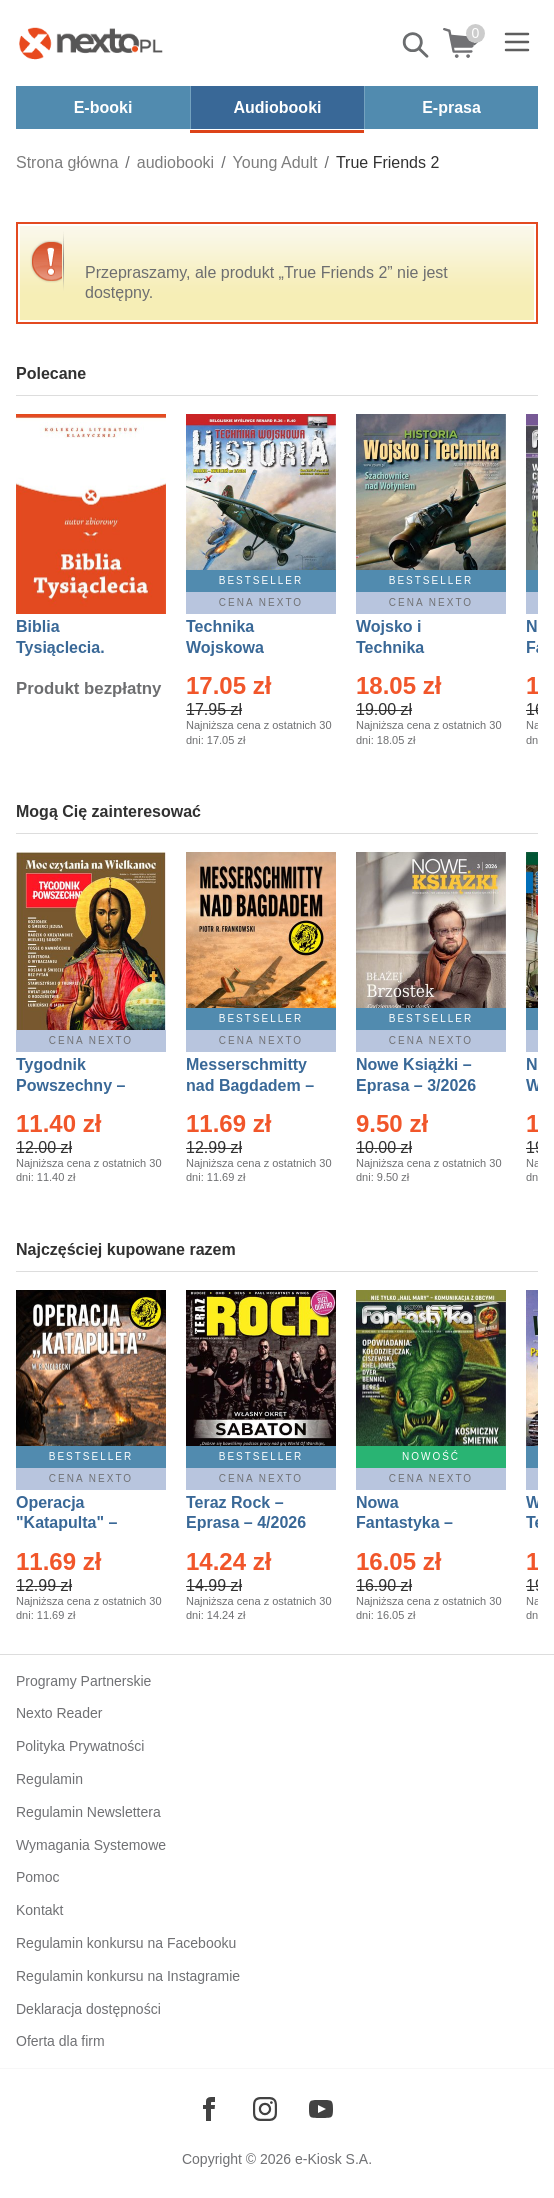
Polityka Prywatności (80, 1746)
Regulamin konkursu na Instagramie (128, 1976)
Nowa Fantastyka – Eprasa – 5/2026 (416, 1523)
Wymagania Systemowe (91, 1845)
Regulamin (49, 1779)
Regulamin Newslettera (88, 1812)
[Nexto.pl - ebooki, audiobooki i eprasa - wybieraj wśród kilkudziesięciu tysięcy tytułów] (91, 43)
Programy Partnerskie (83, 1681)
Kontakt (39, 1910)
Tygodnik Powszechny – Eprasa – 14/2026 (80, 1085)
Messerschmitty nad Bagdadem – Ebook (250, 1085)
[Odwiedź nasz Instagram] (265, 2109)
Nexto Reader (59, 1713)
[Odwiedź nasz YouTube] (321, 2109)
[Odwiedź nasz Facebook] (209, 2109)
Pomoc (38, 1877)
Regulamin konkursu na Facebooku (126, 1943)
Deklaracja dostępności (88, 2009)
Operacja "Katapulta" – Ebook (66, 1523)
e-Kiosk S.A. (333, 2159)
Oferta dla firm (60, 2041)
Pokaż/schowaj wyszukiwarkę (417, 45)
